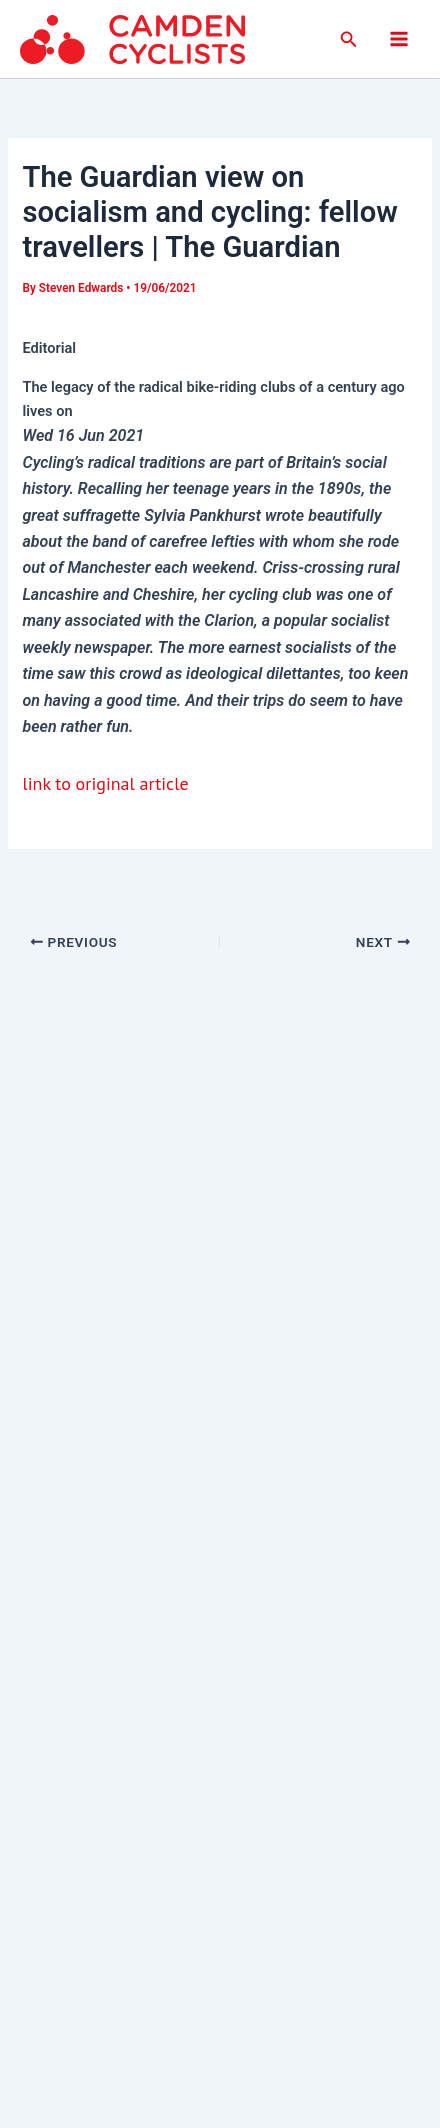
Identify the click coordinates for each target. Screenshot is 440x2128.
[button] (349, 39)
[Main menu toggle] (399, 39)
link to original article (105, 783)
